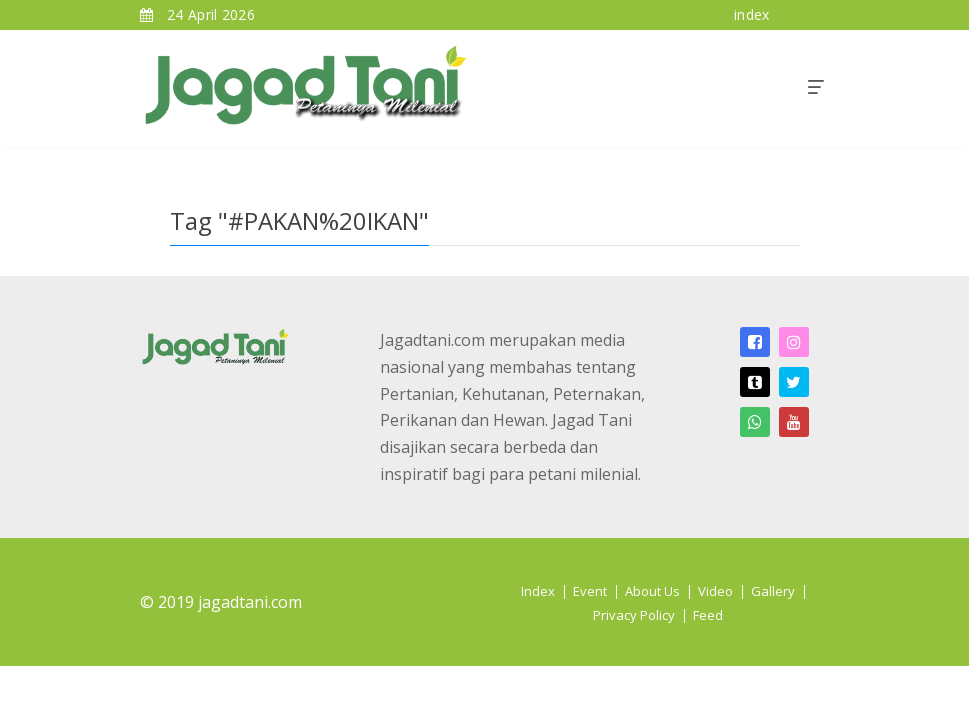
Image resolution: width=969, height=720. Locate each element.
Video (715, 591)
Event (590, 591)
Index (538, 591)
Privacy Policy (634, 615)
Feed (708, 615)
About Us (652, 591)
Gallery (773, 591)
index (752, 14)
